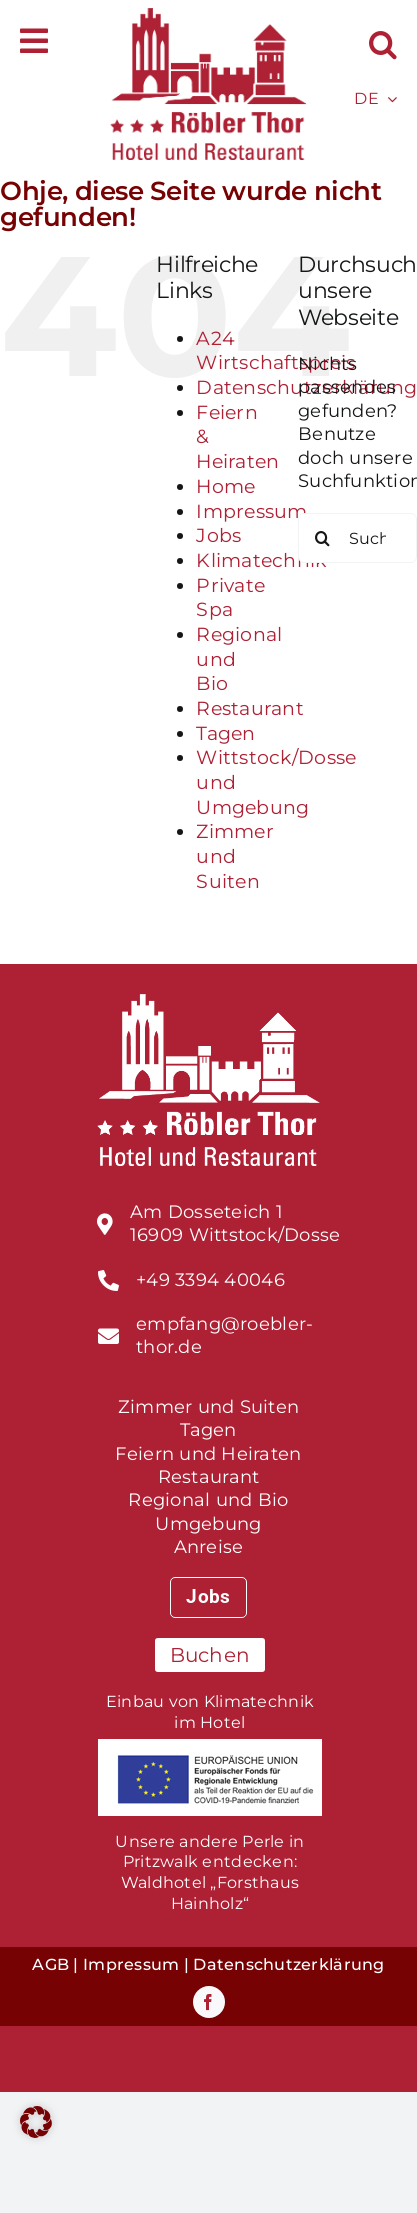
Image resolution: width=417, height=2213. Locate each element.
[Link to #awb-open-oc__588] (34, 41)
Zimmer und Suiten (235, 856)
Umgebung (208, 1524)
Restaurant (250, 708)
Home (225, 486)
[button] (383, 44)
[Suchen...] (357, 538)
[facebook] (209, 2002)
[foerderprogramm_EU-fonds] (209, 1748)
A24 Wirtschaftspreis (275, 351)
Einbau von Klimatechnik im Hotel (210, 1712)
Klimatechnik (261, 560)
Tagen (225, 733)
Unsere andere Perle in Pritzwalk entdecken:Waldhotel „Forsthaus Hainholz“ (209, 1872)
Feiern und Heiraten (208, 1454)
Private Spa (230, 598)
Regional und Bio (208, 1500)
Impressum (251, 511)
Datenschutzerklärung (288, 1964)
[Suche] (323, 538)
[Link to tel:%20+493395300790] (108, 1280)
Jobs (218, 535)
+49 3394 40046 (210, 1280)
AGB (50, 1964)
